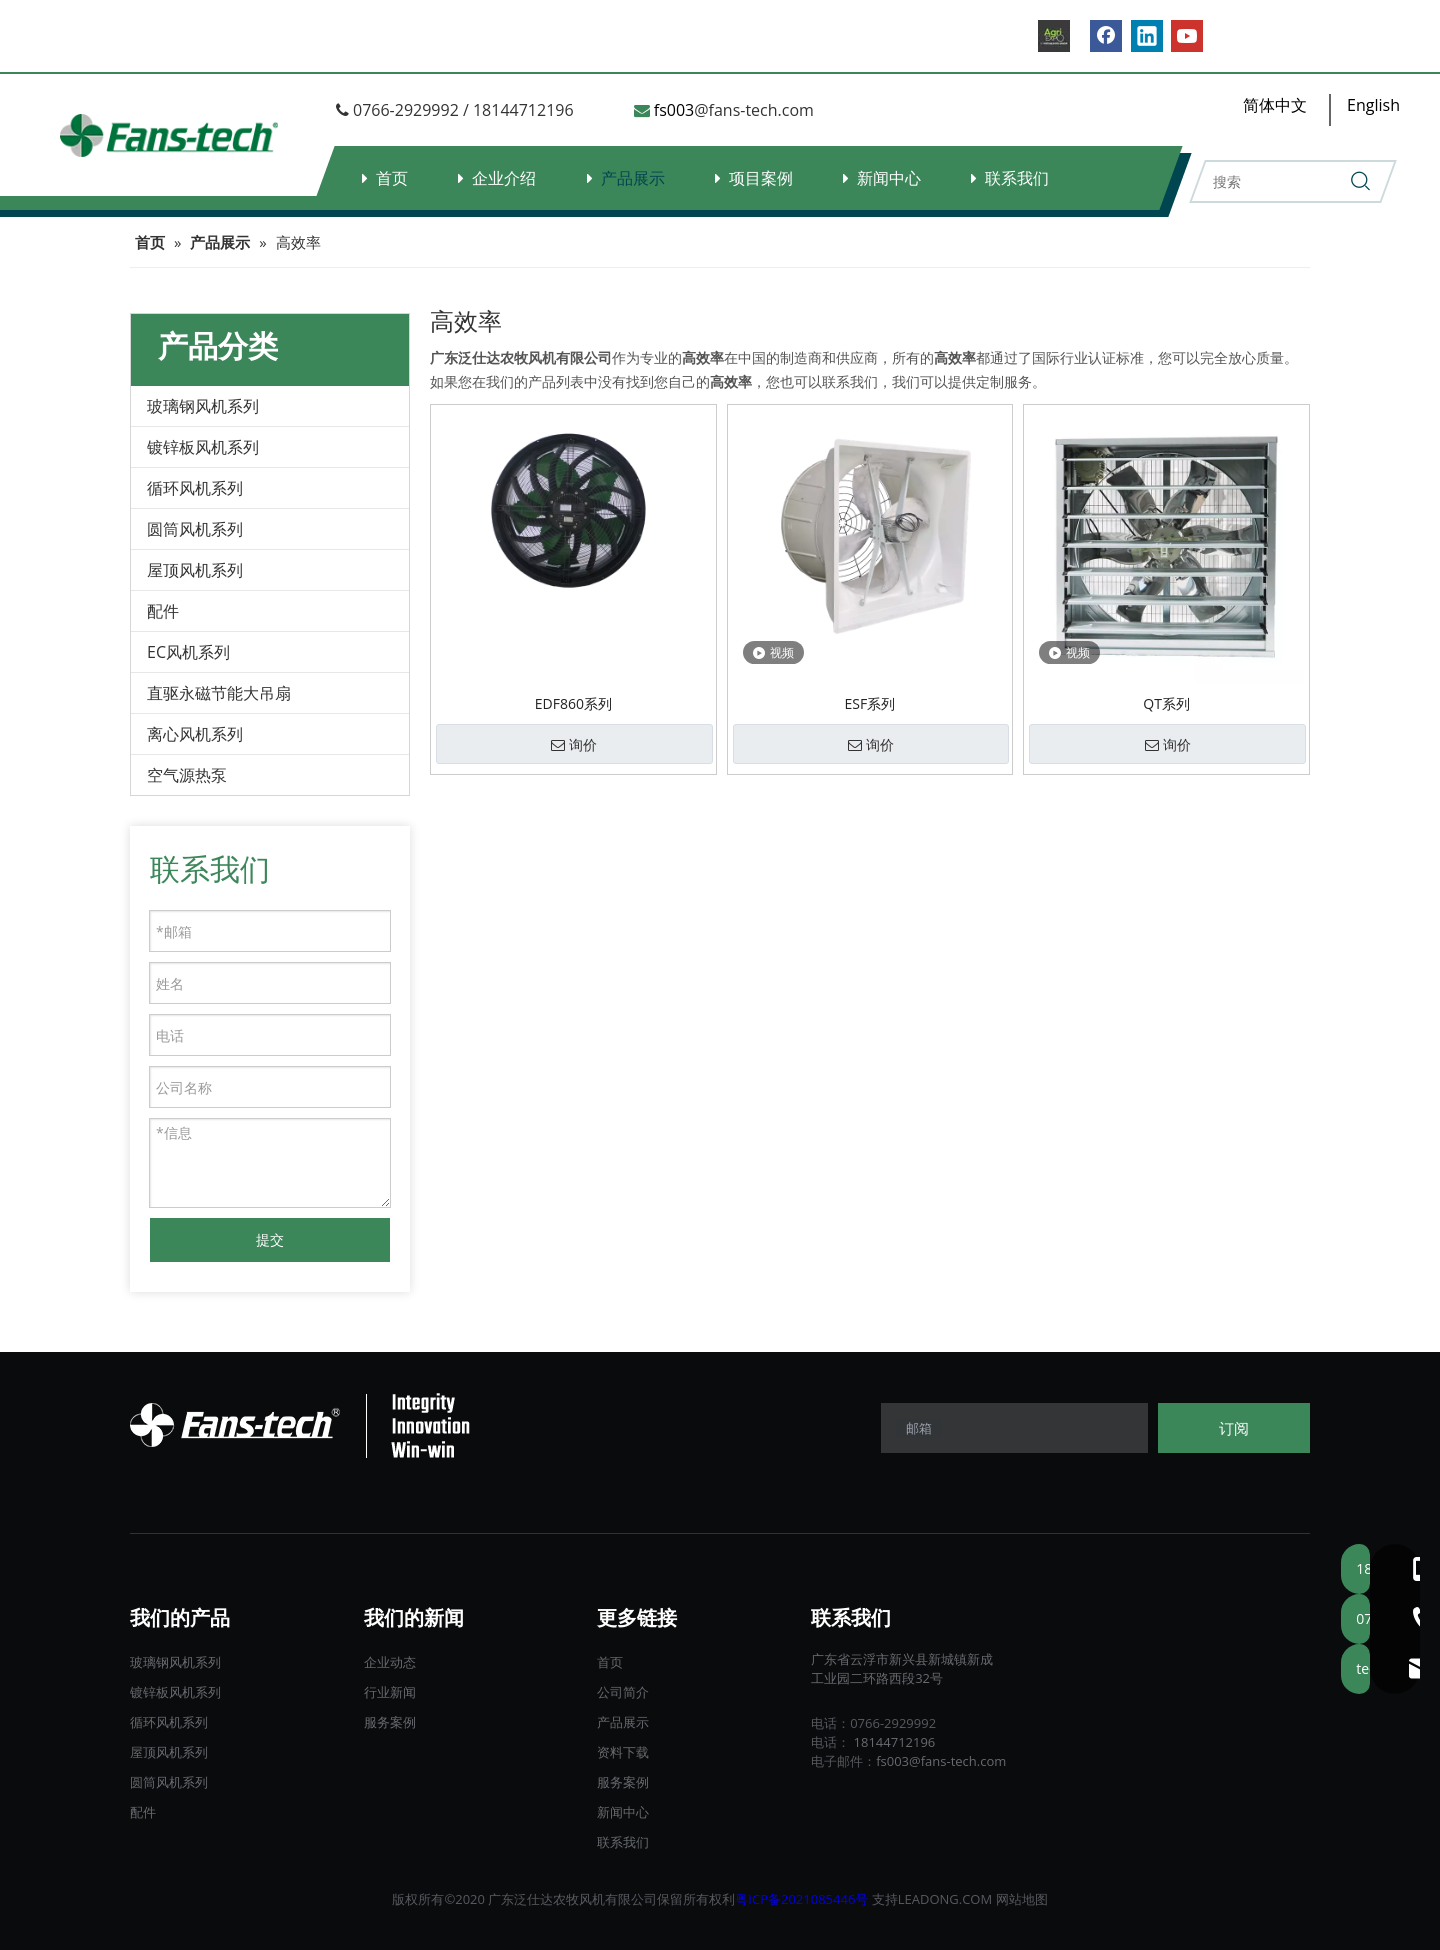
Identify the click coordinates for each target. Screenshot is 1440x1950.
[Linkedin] (1147, 36)
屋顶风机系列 (195, 570)
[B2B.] (1054, 36)
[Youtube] (1187, 36)
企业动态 (390, 1662)
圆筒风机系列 (195, 529)
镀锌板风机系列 (203, 447)
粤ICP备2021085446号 (801, 1899)
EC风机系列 (188, 652)
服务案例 (390, 1722)
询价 (574, 745)
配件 (163, 611)
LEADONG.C (934, 1899)
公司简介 (623, 1692)
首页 (392, 178)
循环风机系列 (195, 488)
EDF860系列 (573, 703)
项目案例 (761, 178)
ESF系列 (870, 703)
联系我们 (1017, 178)
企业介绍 (504, 178)
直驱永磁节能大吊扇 (219, 693)
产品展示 (633, 178)
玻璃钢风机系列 (203, 406)
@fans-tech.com (754, 110)
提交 (270, 1239)
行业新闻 (390, 1692)
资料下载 (623, 1752)
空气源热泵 (187, 775)
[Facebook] (1106, 36)
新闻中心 (889, 178)
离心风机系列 (195, 734)
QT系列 (1166, 703)
